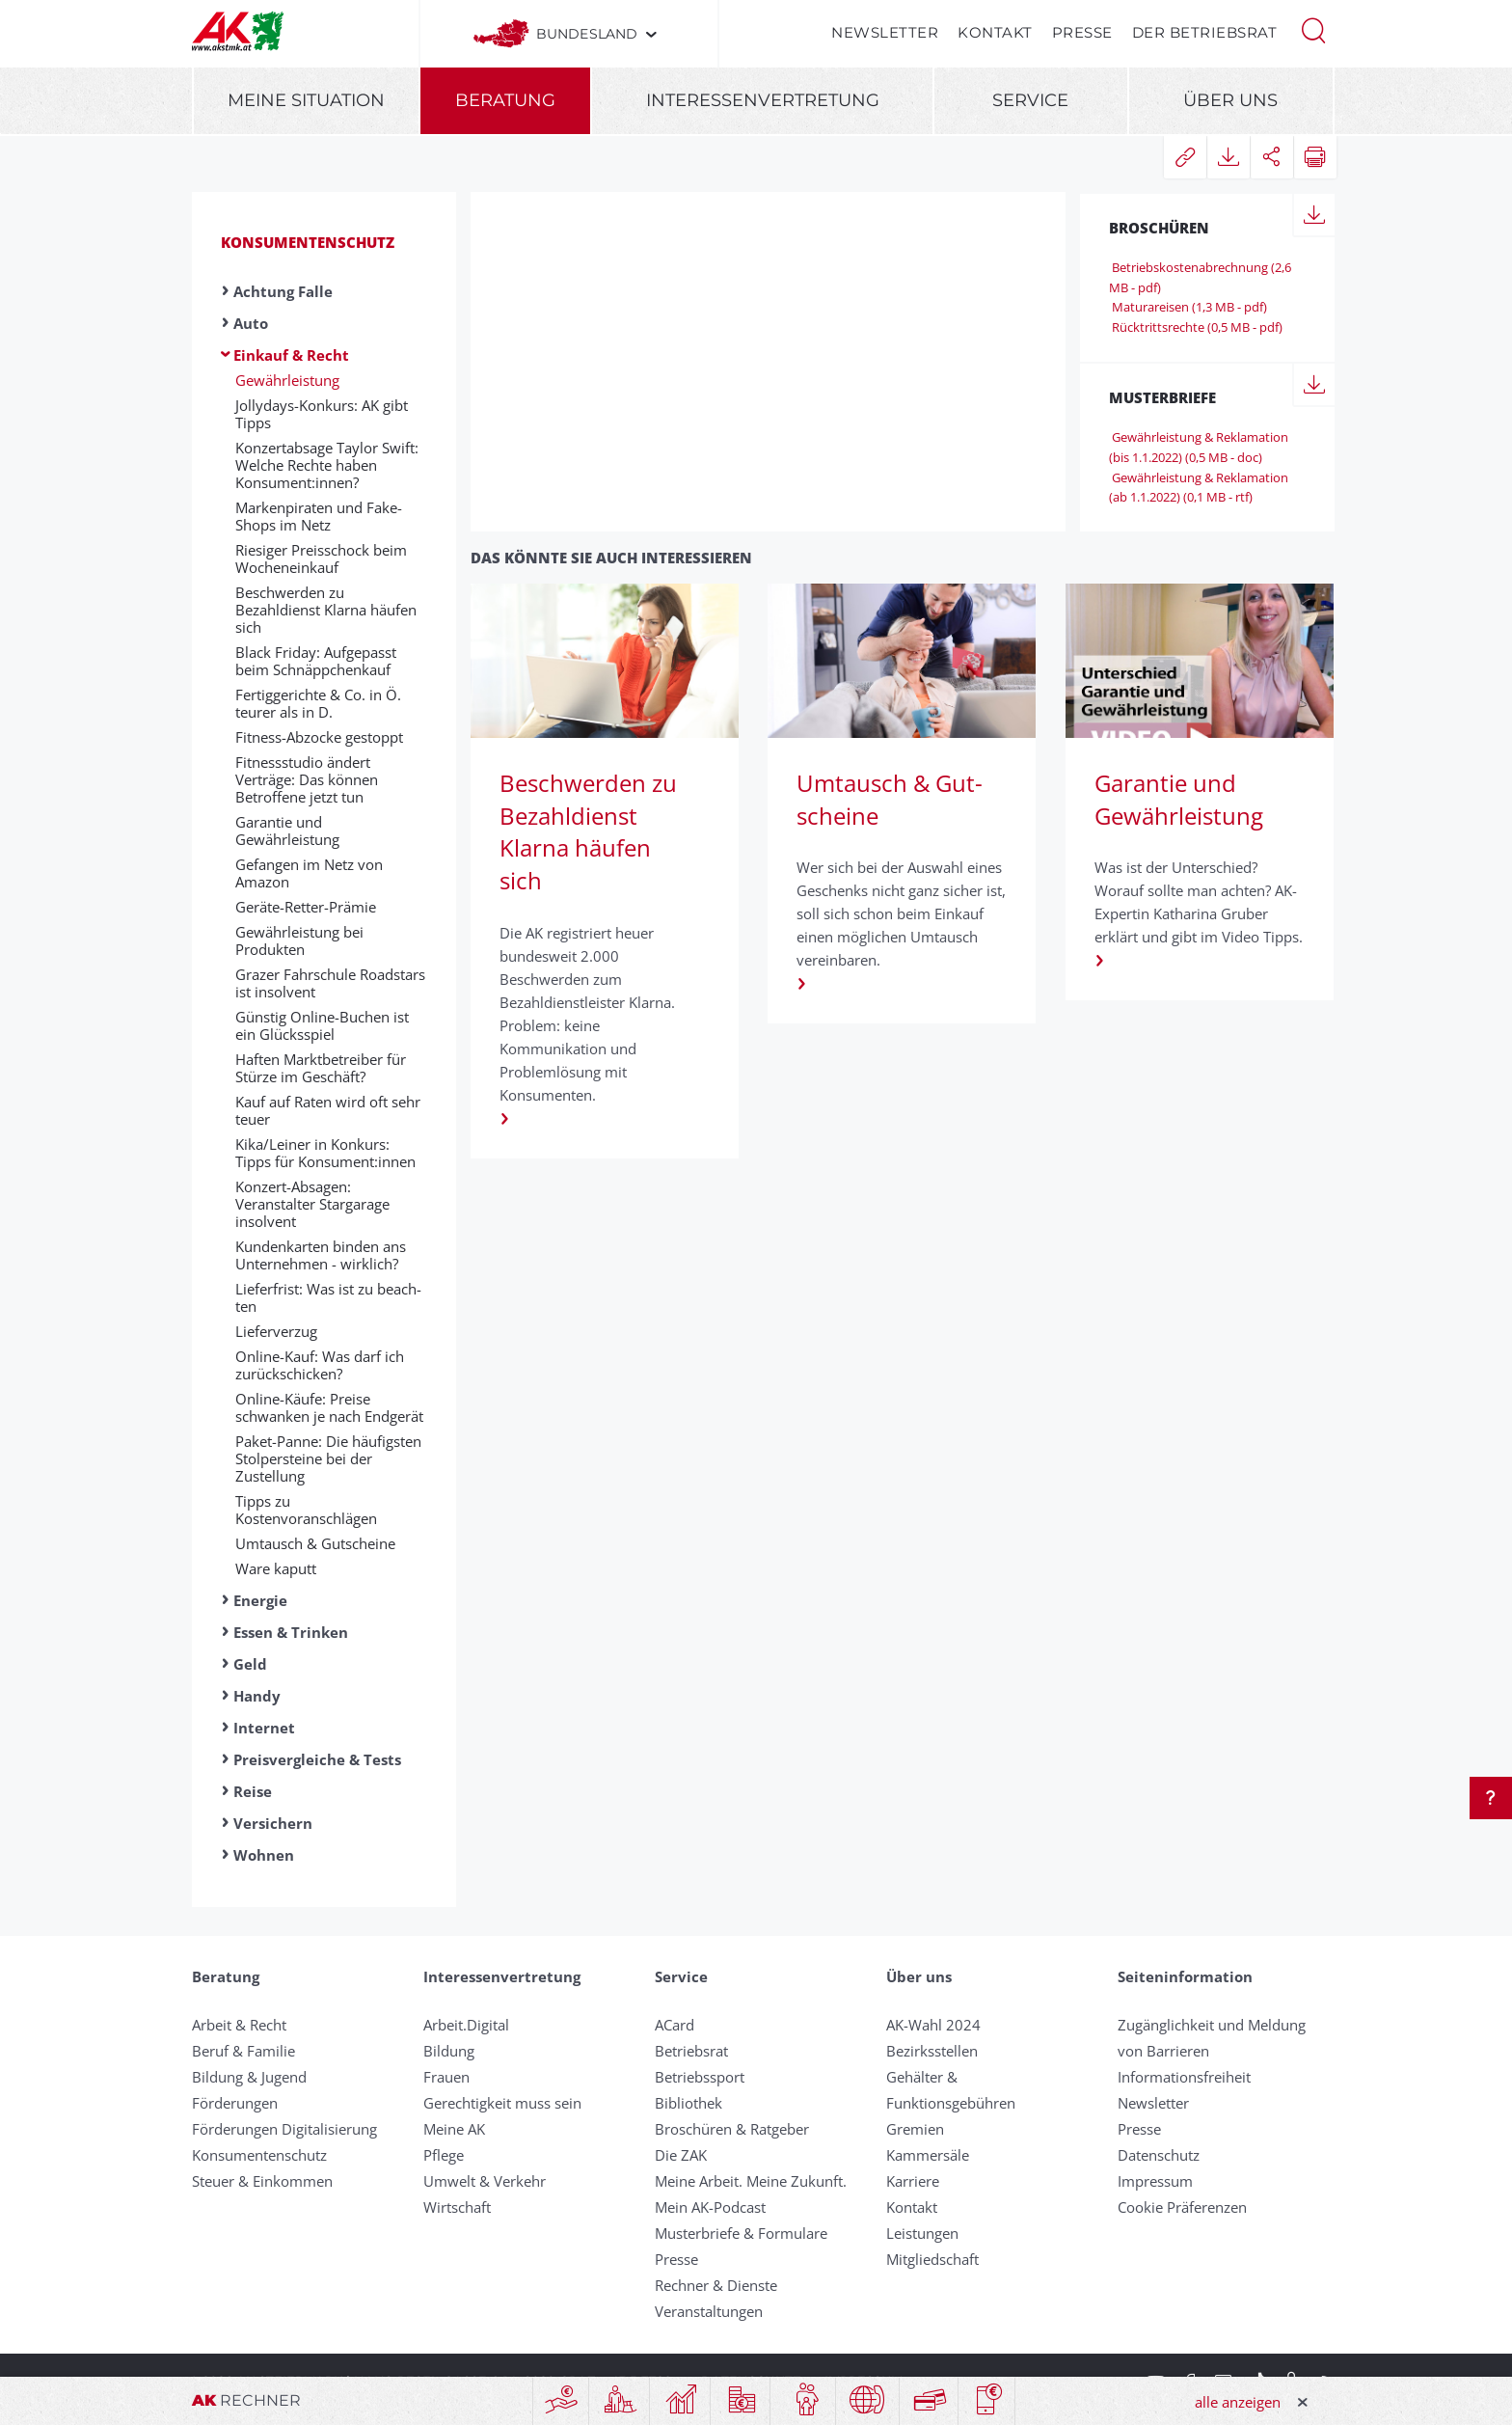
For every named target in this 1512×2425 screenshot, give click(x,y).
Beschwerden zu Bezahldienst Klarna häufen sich (326, 610)
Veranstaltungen (709, 2311)
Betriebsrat (691, 2050)
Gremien (915, 2129)
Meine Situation (306, 100)
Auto (250, 323)
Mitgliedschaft (932, 2259)
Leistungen (922, 2233)
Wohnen (263, 1855)
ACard (674, 2024)
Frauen (446, 2076)
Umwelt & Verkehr (484, 2181)
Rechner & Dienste (716, 2285)
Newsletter (884, 32)
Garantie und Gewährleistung (287, 830)
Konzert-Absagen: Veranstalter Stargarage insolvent (312, 1204)
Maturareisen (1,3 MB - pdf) (1188, 306)
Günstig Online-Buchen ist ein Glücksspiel (322, 1025)
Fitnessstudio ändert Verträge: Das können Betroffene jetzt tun (306, 779)
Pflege (443, 2155)
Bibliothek (688, 2102)
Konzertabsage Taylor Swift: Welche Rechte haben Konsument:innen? (326, 465)
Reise (252, 1791)
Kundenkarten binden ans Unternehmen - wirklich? (320, 1255)
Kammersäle (927, 2155)
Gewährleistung (287, 380)
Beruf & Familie (243, 2050)
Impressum (1155, 2181)
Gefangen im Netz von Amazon (309, 873)
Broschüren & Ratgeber (732, 2129)
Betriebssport (699, 2076)
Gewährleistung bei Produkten (299, 940)
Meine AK (454, 2129)
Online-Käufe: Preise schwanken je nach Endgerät (329, 1407)
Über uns (1230, 100)
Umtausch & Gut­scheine (315, 1543)
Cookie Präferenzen (1182, 2207)
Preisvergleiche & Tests (317, 1759)
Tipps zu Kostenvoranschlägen (306, 1509)
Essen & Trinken (290, 1632)
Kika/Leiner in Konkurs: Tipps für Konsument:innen (325, 1152)
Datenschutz (1159, 2155)
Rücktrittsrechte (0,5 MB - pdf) (1195, 327)
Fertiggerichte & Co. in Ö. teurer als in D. (318, 703)
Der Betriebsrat (1205, 32)
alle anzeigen (1238, 2401)
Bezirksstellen (932, 2050)
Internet (264, 1727)
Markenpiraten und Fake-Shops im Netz (318, 516)
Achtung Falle (283, 291)
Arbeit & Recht (239, 2024)
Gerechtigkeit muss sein (502, 2102)
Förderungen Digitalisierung (284, 2129)
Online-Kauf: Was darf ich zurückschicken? (319, 1365)
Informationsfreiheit (1184, 2076)
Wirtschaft (457, 2207)
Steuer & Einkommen (262, 2181)
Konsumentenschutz (307, 242)
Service (1030, 100)
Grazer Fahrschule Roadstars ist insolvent (330, 983)
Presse (1082, 32)
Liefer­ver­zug (276, 1331)
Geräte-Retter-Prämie (305, 906)
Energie (260, 1600)
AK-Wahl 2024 (933, 2024)
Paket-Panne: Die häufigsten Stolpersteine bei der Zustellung (328, 1458)
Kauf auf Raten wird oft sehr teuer (327, 1110)
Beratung (505, 100)
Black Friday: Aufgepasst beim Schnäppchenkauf (315, 660)
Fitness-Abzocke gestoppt (319, 737)
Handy (257, 1695)
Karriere (912, 2181)
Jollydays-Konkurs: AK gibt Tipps (321, 413)
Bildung (448, 2050)
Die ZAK (681, 2155)
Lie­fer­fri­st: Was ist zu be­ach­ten (328, 1297)
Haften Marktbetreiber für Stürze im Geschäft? (320, 1067)
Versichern (272, 1823)
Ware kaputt (275, 1568)
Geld (250, 1664)
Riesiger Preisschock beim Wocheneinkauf (321, 558)
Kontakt (995, 32)
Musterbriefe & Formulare (741, 2233)
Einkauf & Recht (291, 355)
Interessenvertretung (762, 100)
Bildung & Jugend (249, 2076)
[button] (1313, 29)
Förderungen (235, 2102)
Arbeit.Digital (466, 2024)
